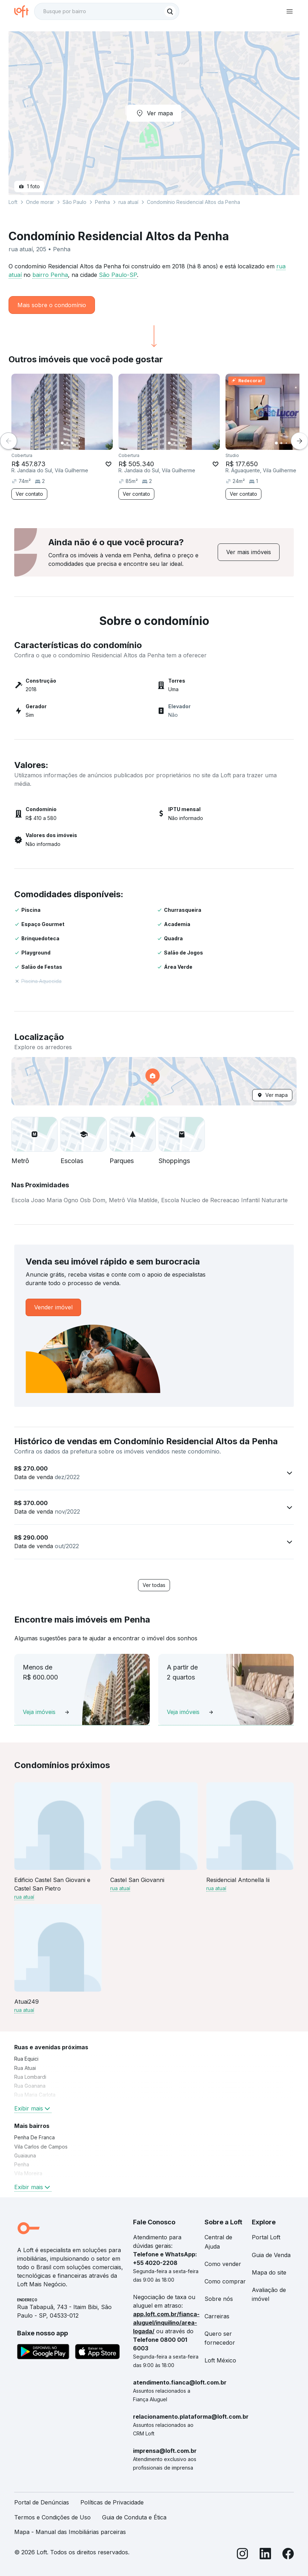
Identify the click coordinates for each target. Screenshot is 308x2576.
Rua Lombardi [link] (30, 2077)
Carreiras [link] (217, 2316)
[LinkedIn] (265, 2555)
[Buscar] (170, 11)
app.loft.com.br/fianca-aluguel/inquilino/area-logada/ (166, 2322)
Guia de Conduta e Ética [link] (134, 2517)
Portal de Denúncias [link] (41, 2502)
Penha (102, 202)
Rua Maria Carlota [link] (34, 2095)
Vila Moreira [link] (28, 2173)
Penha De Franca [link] (34, 2137)
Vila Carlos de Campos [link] (41, 2147)
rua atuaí (128, 202)
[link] (249, 552)
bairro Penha (50, 274)
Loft (13, 202)
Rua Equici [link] (26, 2059)
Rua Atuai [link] (25, 2068)
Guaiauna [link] (25, 2155)
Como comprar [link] (225, 2281)
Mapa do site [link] (269, 2272)
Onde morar (40, 202)
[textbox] (106, 11)
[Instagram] (242, 2555)
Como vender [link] (223, 2263)
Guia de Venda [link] (271, 2255)
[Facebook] (288, 2555)
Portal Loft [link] (266, 2237)
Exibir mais (33, 2108)
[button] (154, 1081)
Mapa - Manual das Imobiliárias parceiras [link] (70, 2531)
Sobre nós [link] (219, 2298)
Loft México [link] (220, 2360)
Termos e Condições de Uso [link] (52, 2517)
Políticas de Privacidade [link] (112, 2502)
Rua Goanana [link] (30, 2086)
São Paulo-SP (118, 274)
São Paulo (74, 202)
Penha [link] (21, 2164)
